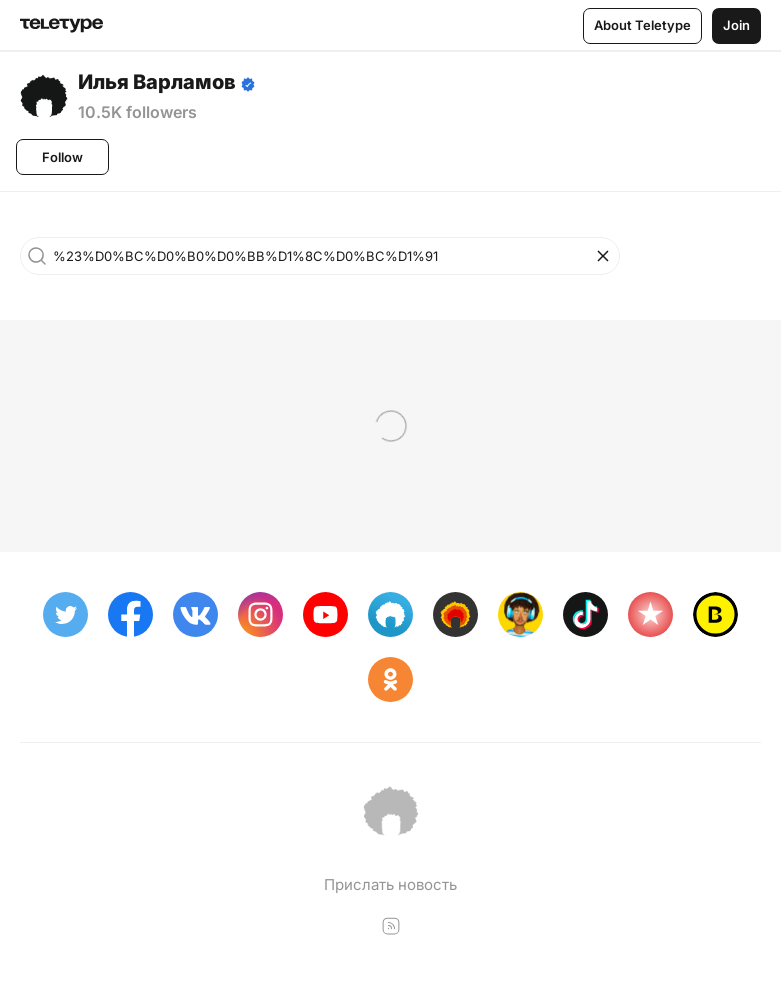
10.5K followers (137, 112)
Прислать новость (390, 884)
